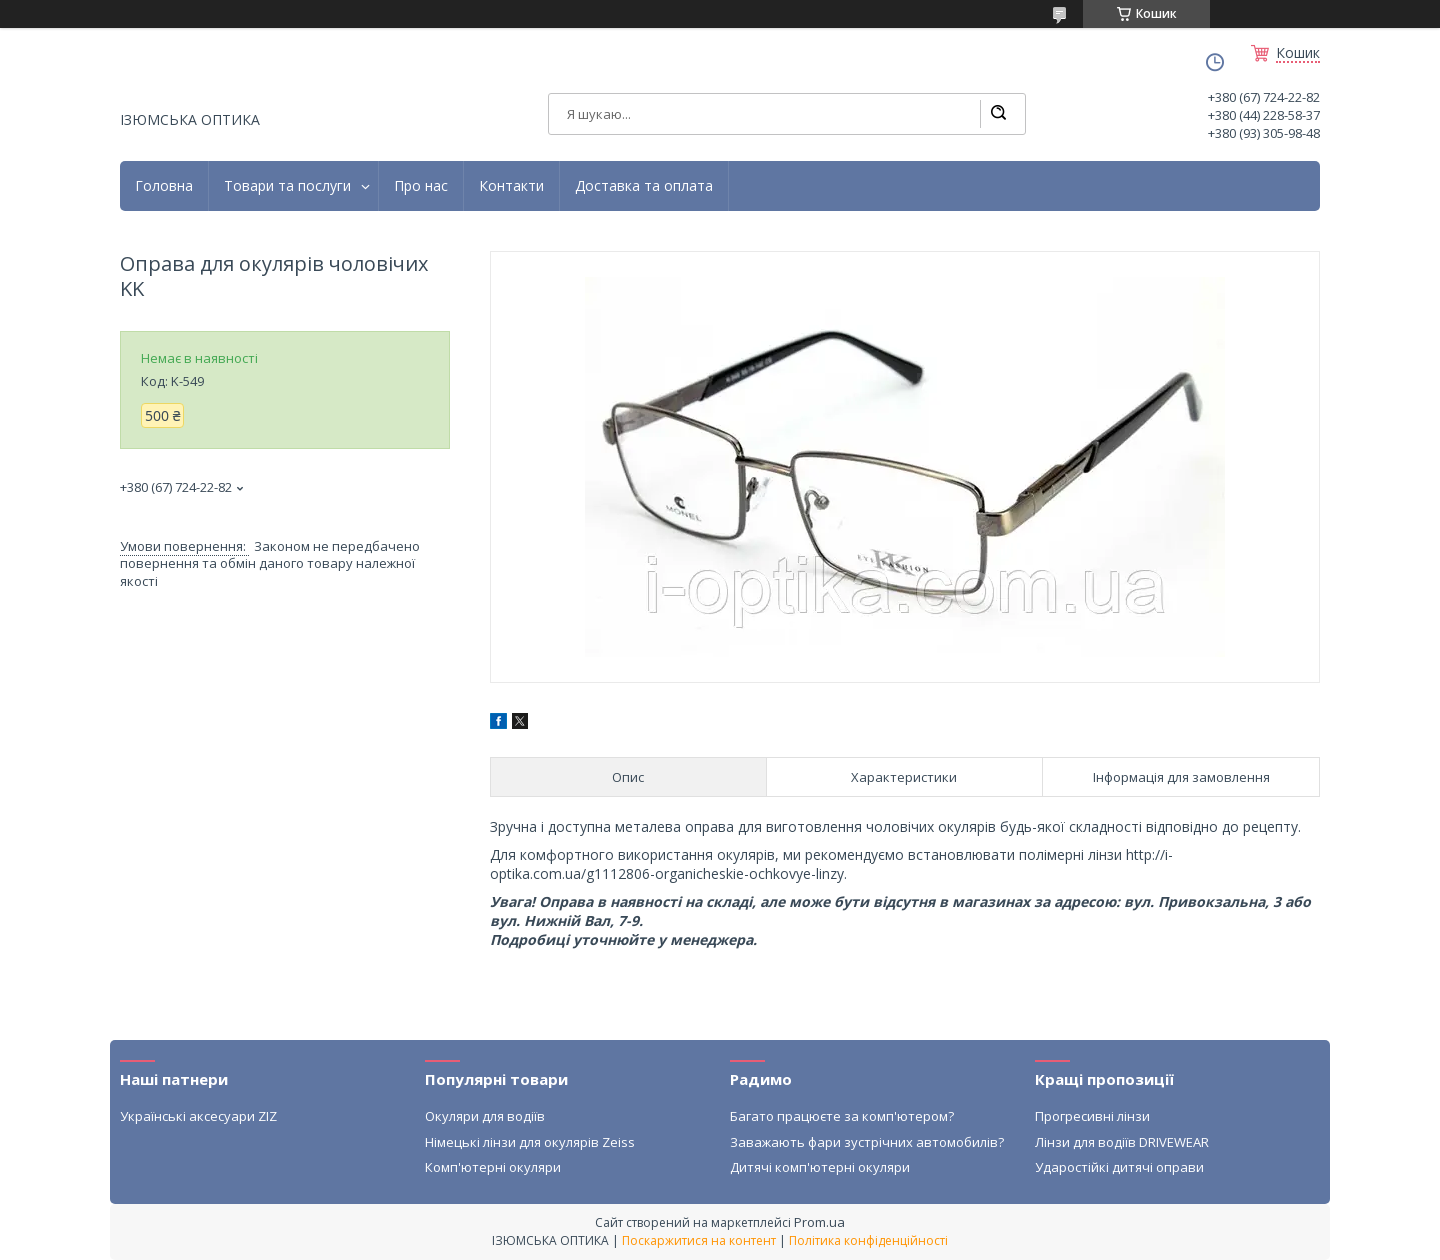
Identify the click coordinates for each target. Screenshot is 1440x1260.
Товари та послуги (287, 186)
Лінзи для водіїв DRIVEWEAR (1122, 1142)
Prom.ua (819, 1222)
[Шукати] (998, 114)
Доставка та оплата (644, 186)
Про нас (421, 186)
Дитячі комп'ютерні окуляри (820, 1167)
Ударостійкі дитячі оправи (1119, 1167)
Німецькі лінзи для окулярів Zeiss (530, 1142)
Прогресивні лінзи (1092, 1116)
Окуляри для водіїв (485, 1116)
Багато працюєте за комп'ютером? (842, 1116)
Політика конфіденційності (868, 1240)
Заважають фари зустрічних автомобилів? (867, 1142)
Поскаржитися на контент (699, 1240)
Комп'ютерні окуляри (493, 1167)
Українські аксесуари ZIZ (198, 1116)
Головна (164, 186)
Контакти (511, 186)
